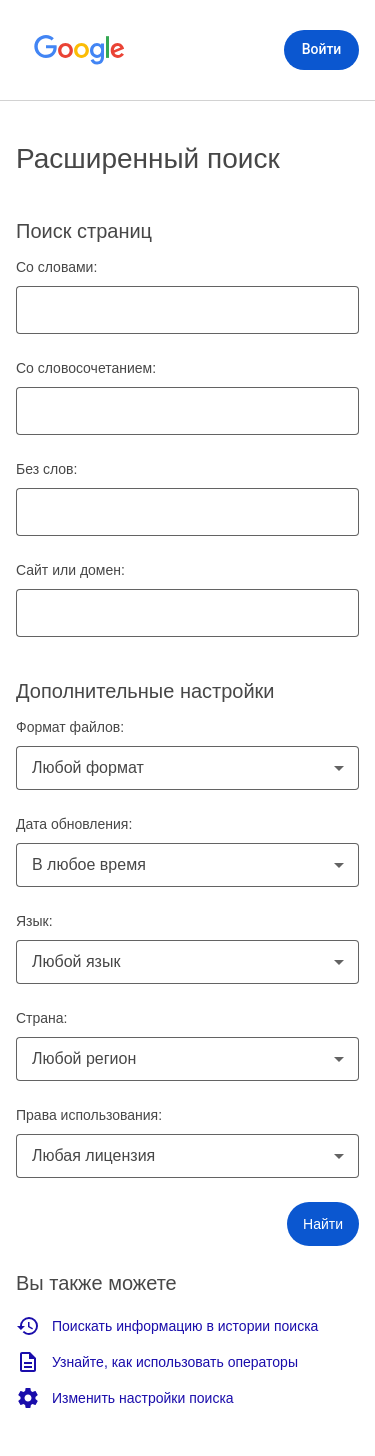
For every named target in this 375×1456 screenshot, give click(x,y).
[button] (323, 1224)
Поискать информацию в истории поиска (167, 1326)
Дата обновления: (74, 824)
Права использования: (89, 1115)
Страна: (42, 1018)
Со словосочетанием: (86, 368)
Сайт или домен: (70, 570)
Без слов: (46, 469)
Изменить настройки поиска (125, 1398)
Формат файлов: (70, 727)
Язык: (34, 921)
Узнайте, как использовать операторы (157, 1362)
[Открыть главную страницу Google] (80, 50)
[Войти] (321, 50)
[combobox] (187, 768)
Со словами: (56, 267)
